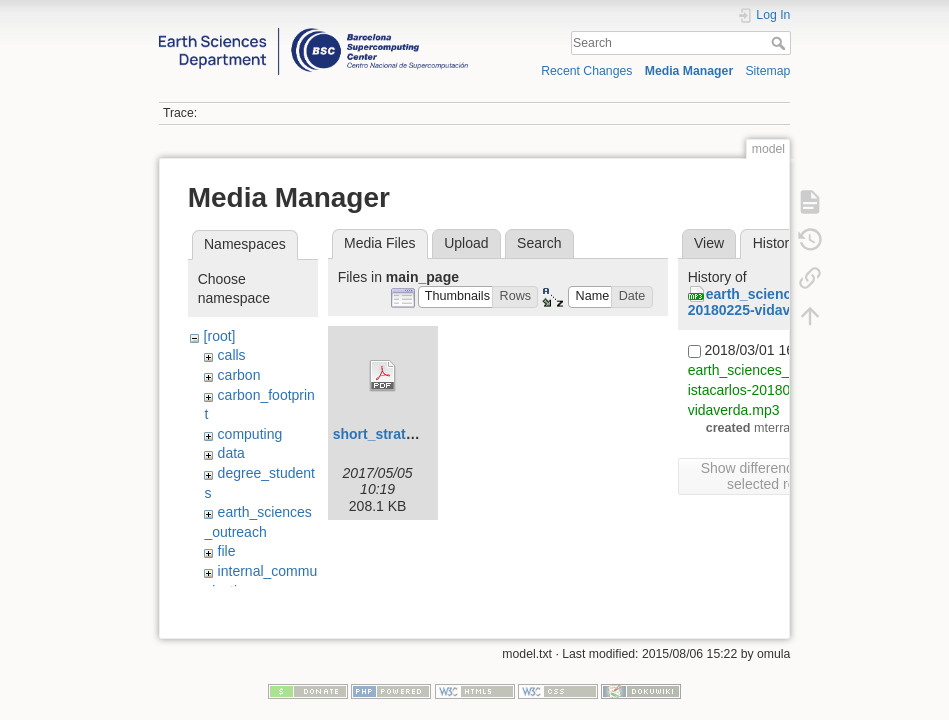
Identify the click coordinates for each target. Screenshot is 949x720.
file (227, 551)
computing (250, 434)
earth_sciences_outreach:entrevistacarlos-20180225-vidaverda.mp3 (787, 390)
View (709, 243)
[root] (220, 336)
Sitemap (767, 71)
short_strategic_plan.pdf (414, 434)
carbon (239, 375)
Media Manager (689, 71)
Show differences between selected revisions (783, 476)
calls (232, 355)
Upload (466, 243)
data (231, 453)
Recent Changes (586, 71)
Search (780, 43)
